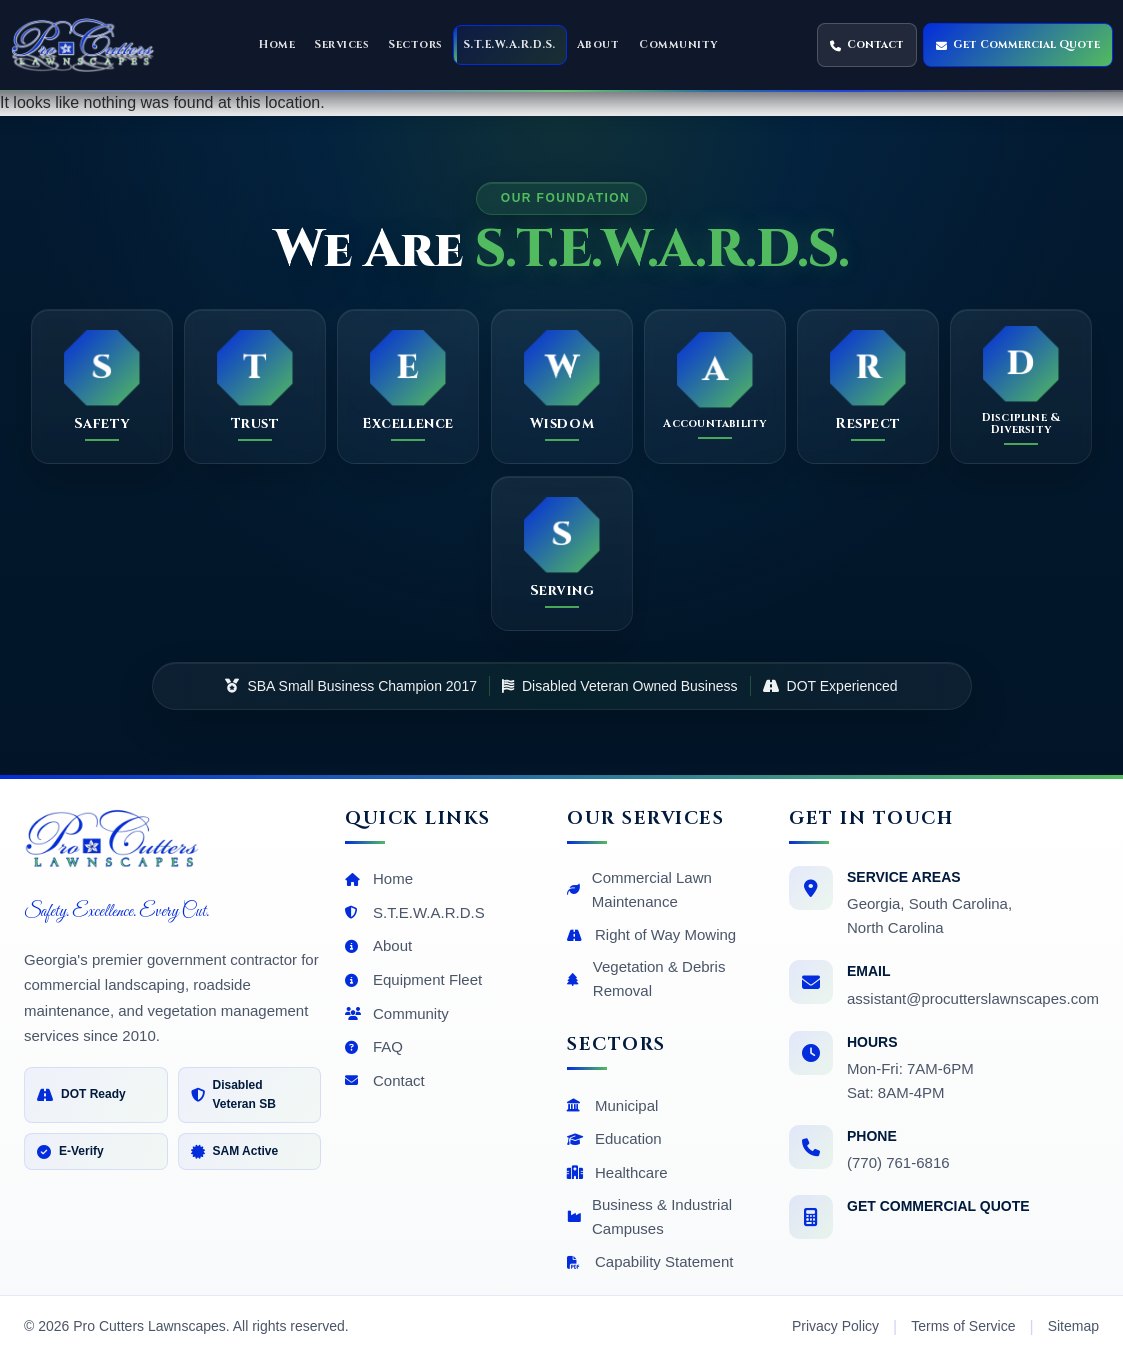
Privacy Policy (835, 1326)
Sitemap (1073, 1326)
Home (379, 878)
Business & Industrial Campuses (649, 1216)
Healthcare (617, 1172)
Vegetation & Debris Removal (646, 978)
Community (397, 1013)
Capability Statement (650, 1261)
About (378, 945)
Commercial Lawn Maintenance (639, 889)
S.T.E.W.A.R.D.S (415, 912)
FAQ (374, 1046)
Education (614, 1138)
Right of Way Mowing (651, 934)
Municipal (612, 1105)
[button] (342, 45)
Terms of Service (963, 1326)
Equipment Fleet (413, 979)
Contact (385, 1080)
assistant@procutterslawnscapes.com (973, 998)
